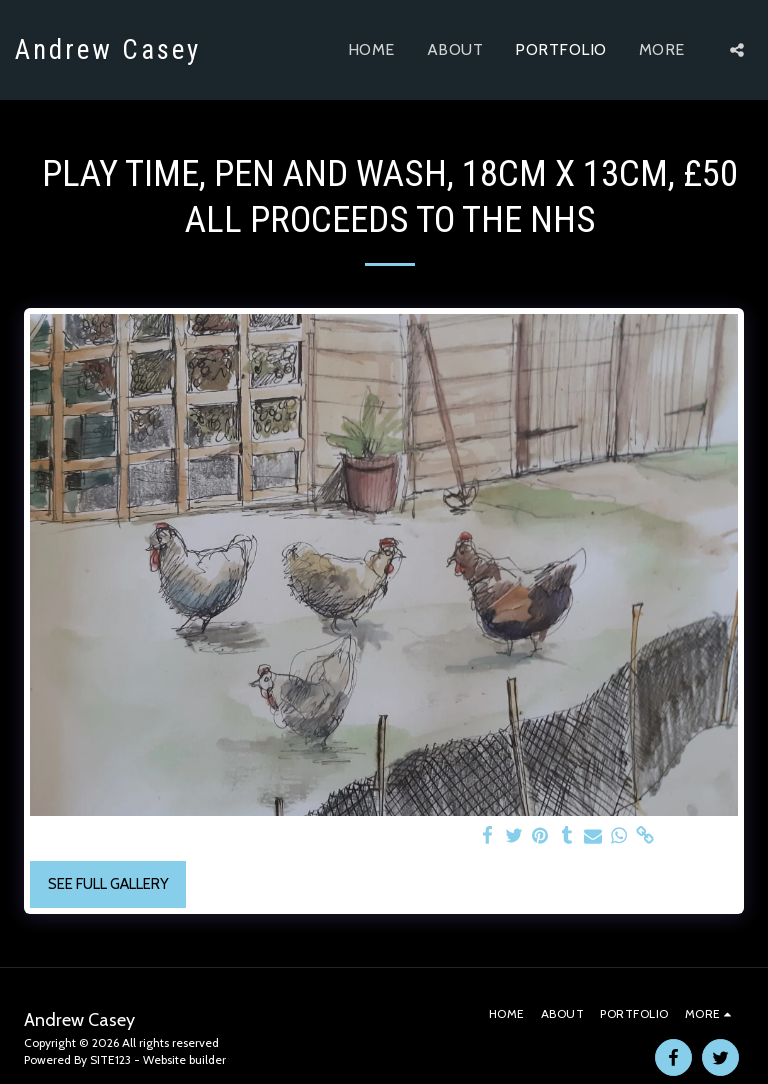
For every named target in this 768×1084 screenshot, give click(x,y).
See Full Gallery (108, 884)
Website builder (184, 1059)
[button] (737, 50)
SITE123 (110, 1059)
